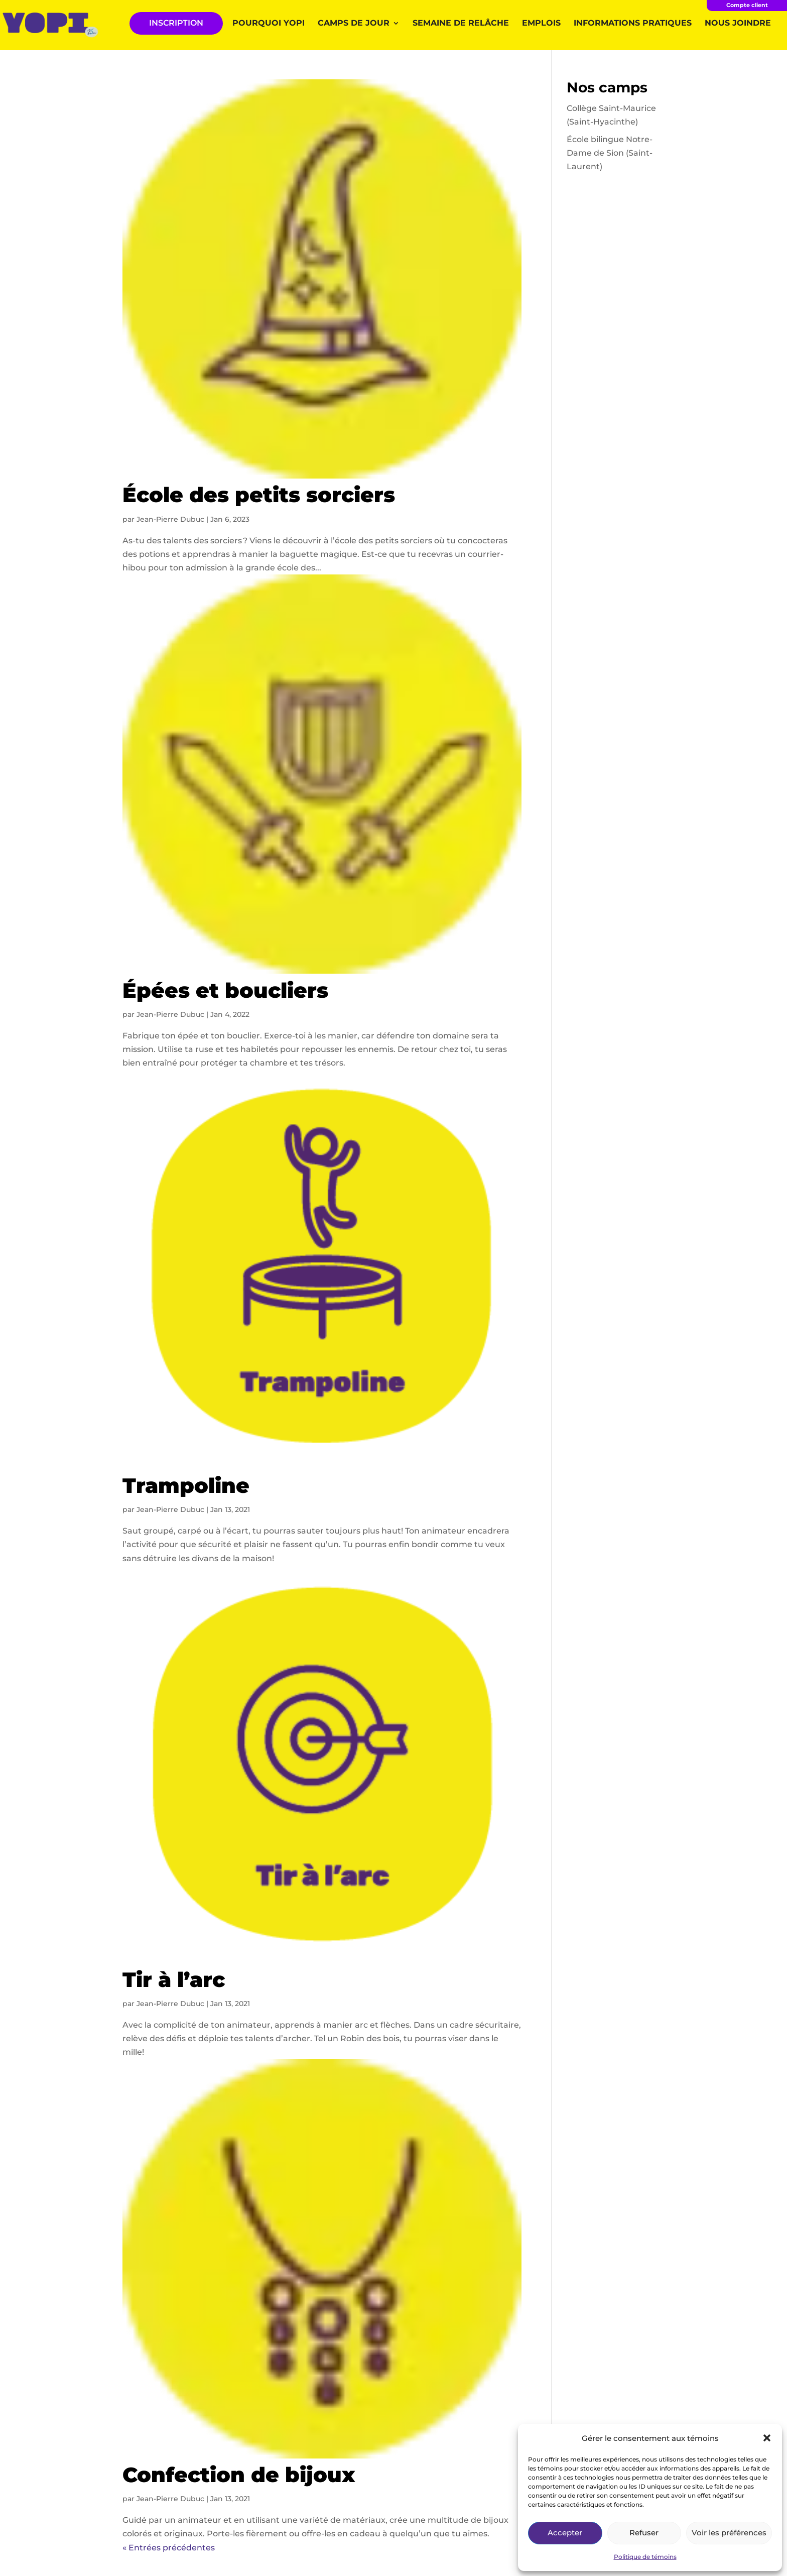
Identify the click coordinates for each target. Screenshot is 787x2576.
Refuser (644, 2532)
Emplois (541, 24)
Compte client (747, 5)
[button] (767, 2438)
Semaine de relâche (461, 24)
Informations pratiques (633, 24)
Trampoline (185, 1485)
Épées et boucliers (225, 990)
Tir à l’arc (173, 1979)
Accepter (565, 2532)
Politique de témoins (645, 2556)
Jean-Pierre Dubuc (170, 519)
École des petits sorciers (258, 494)
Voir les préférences (729, 2532)
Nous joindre (738, 24)
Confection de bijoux (238, 2474)
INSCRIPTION (176, 23)
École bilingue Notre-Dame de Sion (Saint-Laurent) (609, 153)
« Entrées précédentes (168, 2547)
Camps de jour (353, 24)
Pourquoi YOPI (268, 24)
